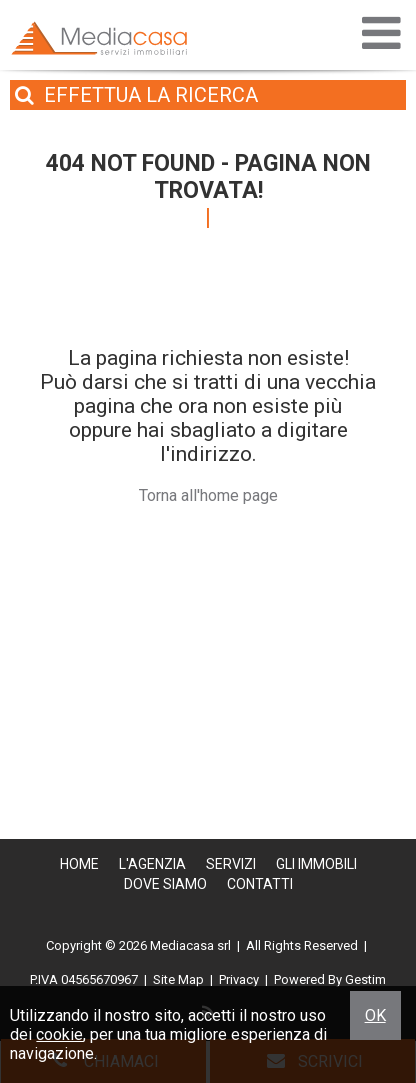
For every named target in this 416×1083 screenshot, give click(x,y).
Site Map (178, 979)
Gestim (365, 979)
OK (375, 1015)
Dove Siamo (165, 884)
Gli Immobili (316, 864)
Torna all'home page (208, 495)
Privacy (239, 979)
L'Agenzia (152, 864)
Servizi (231, 864)
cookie (59, 1034)
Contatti (260, 884)
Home (79, 864)
